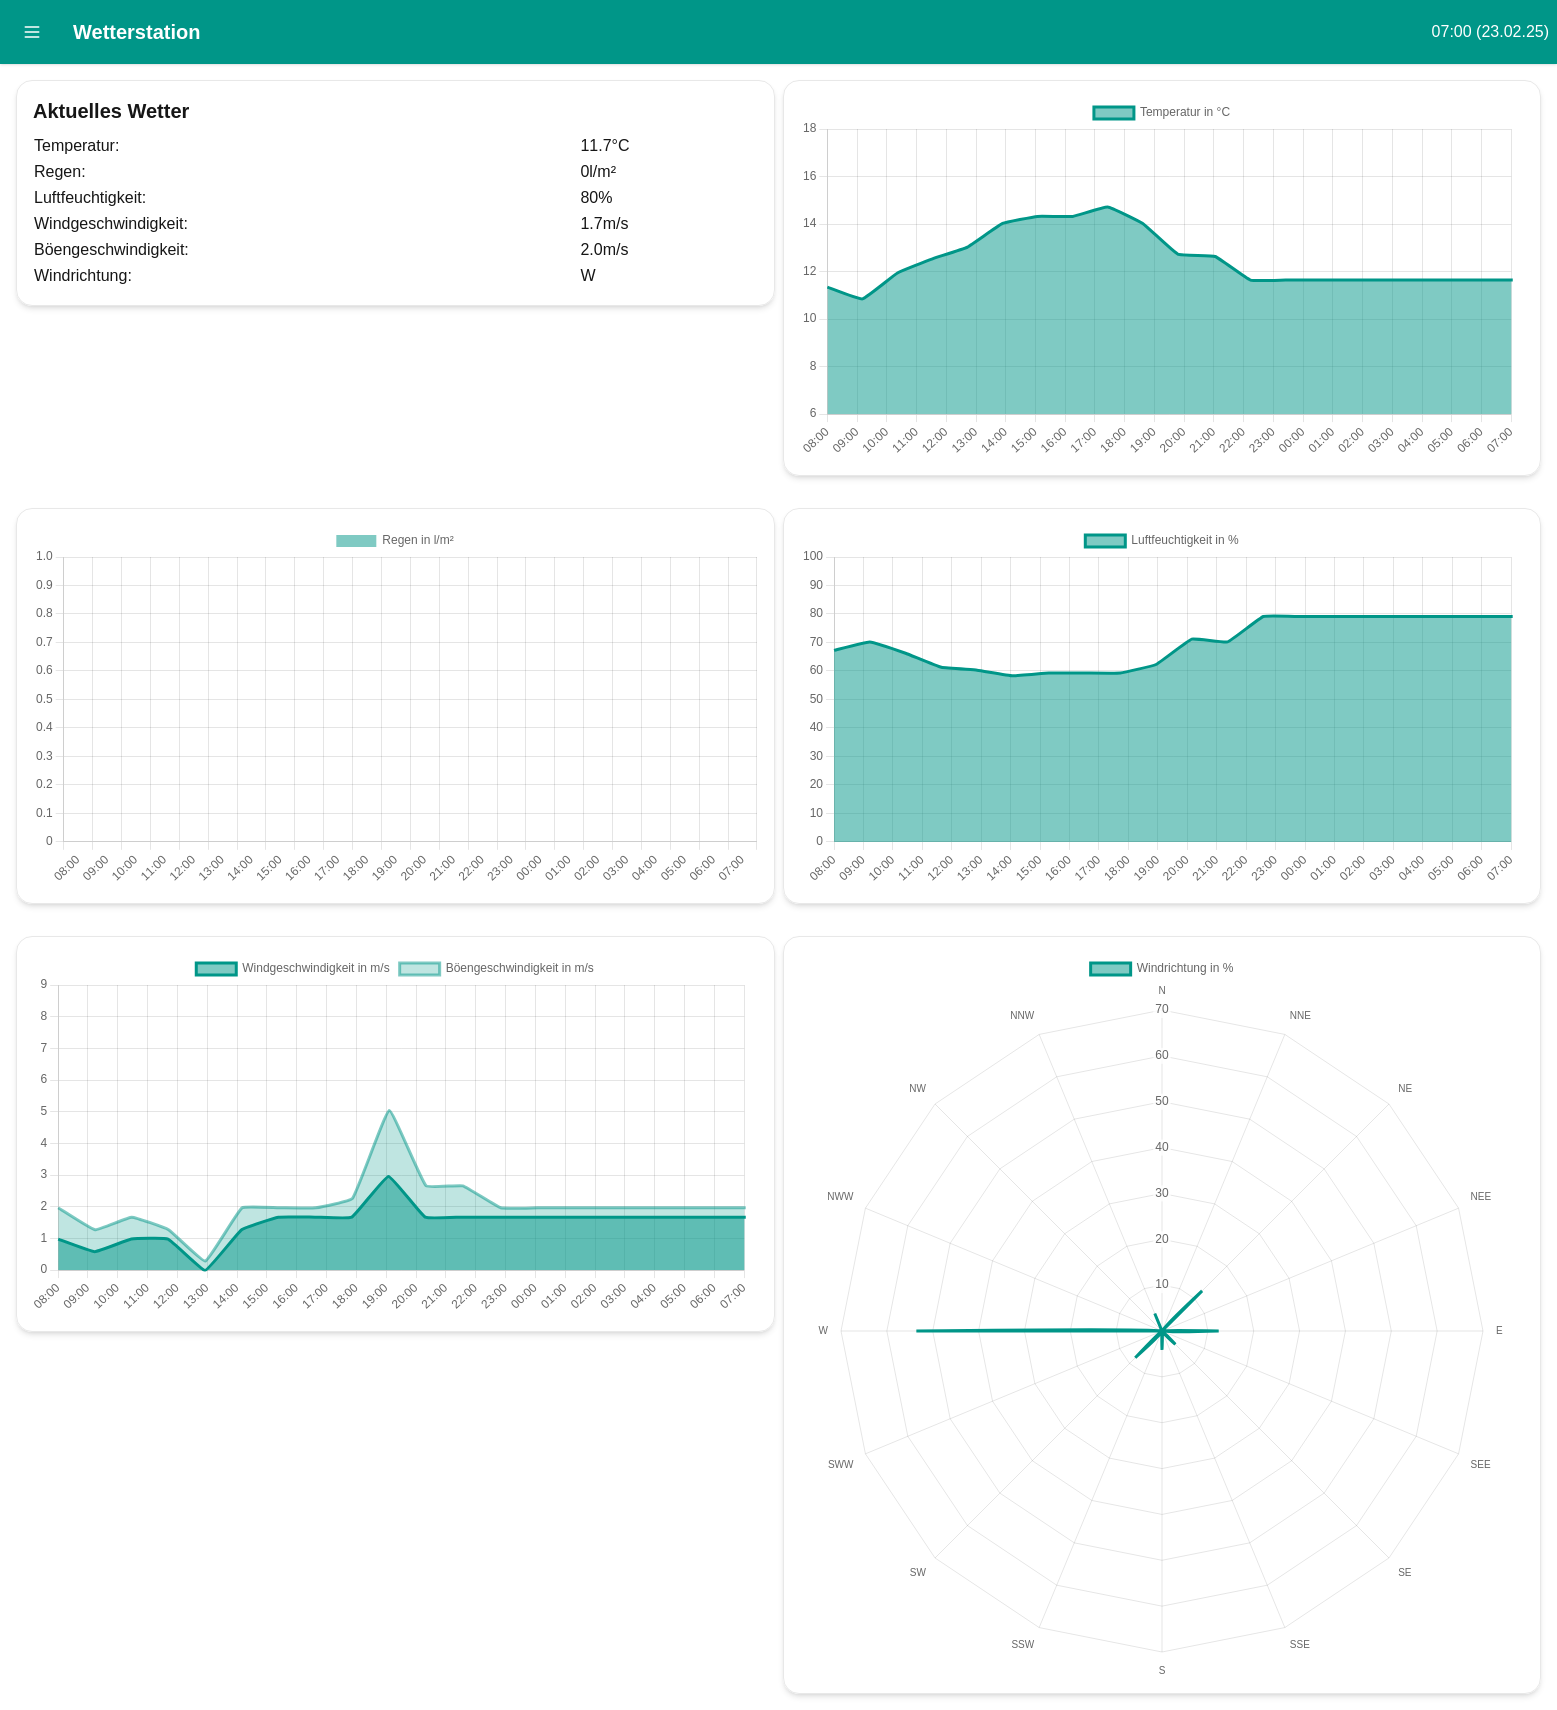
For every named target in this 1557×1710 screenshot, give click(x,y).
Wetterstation (136, 32)
